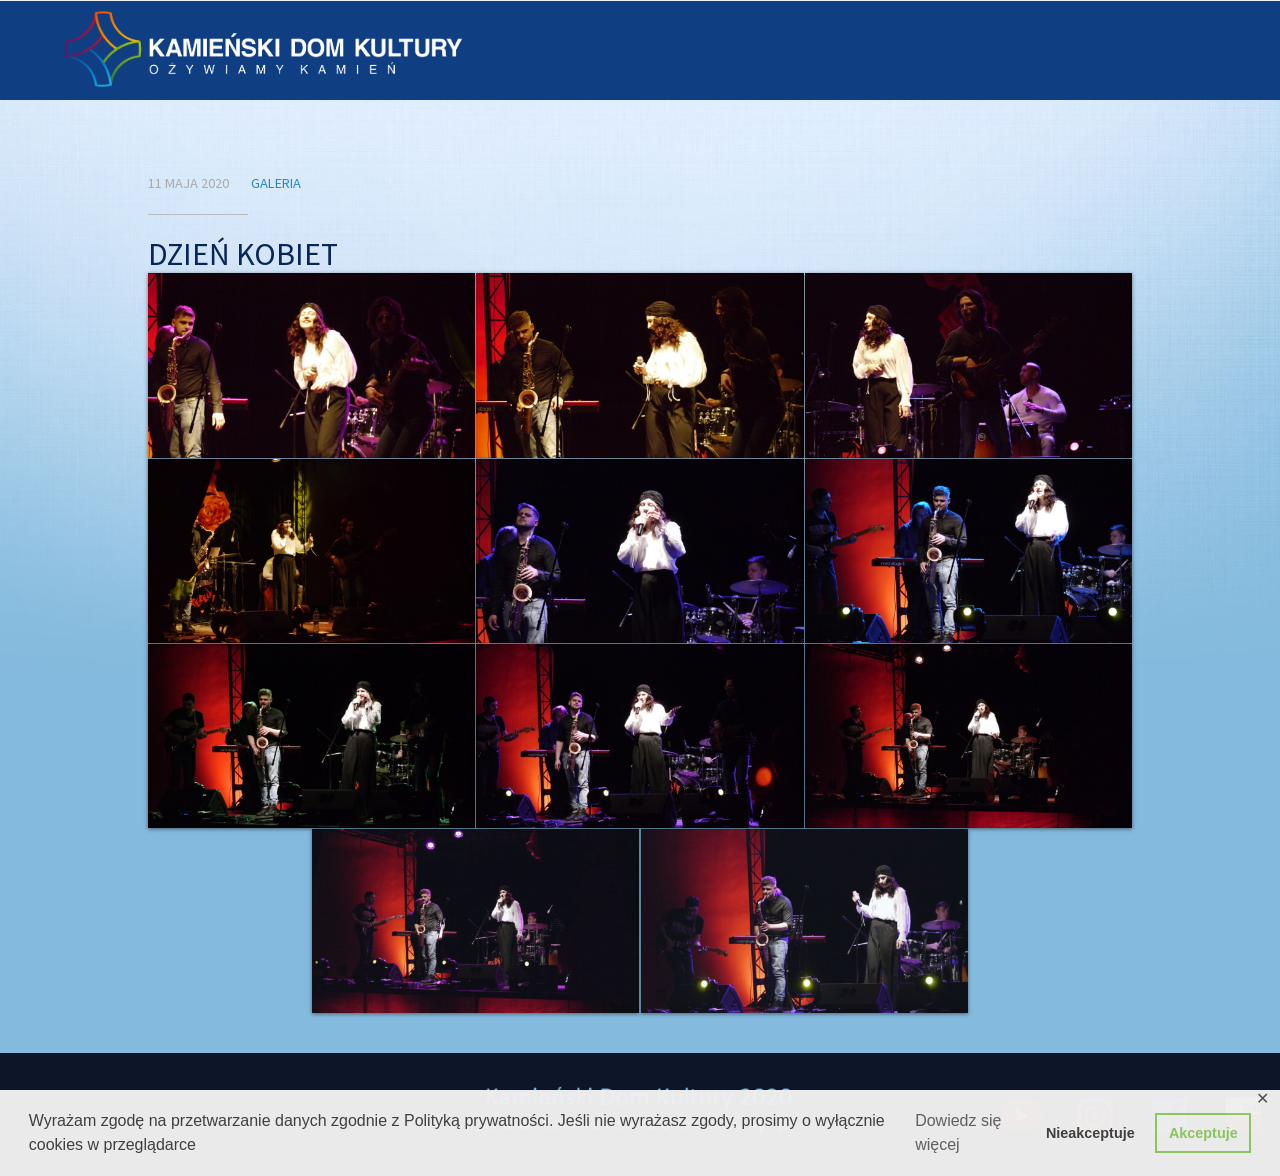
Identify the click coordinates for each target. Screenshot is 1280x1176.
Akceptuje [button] (1203, 1133)
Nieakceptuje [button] (1090, 1133)
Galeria (276, 183)
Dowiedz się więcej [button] (958, 1132)
